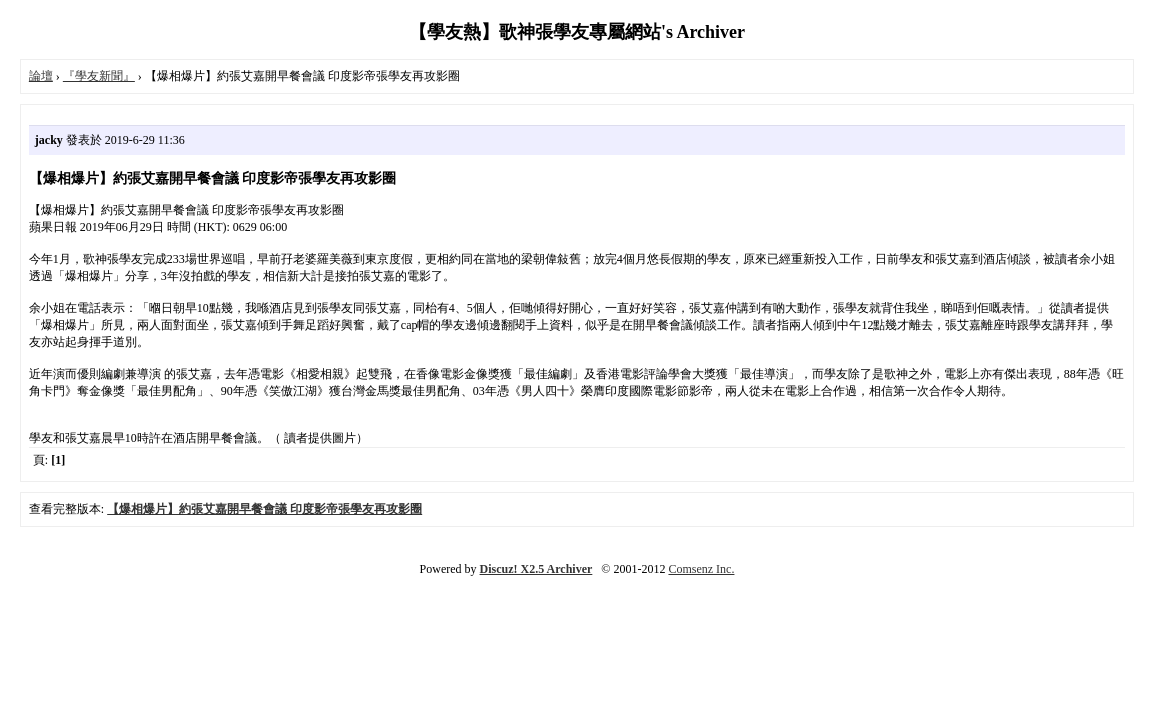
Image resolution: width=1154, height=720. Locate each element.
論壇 (41, 76)
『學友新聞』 (99, 76)
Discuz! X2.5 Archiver (536, 569)
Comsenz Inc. (701, 569)
